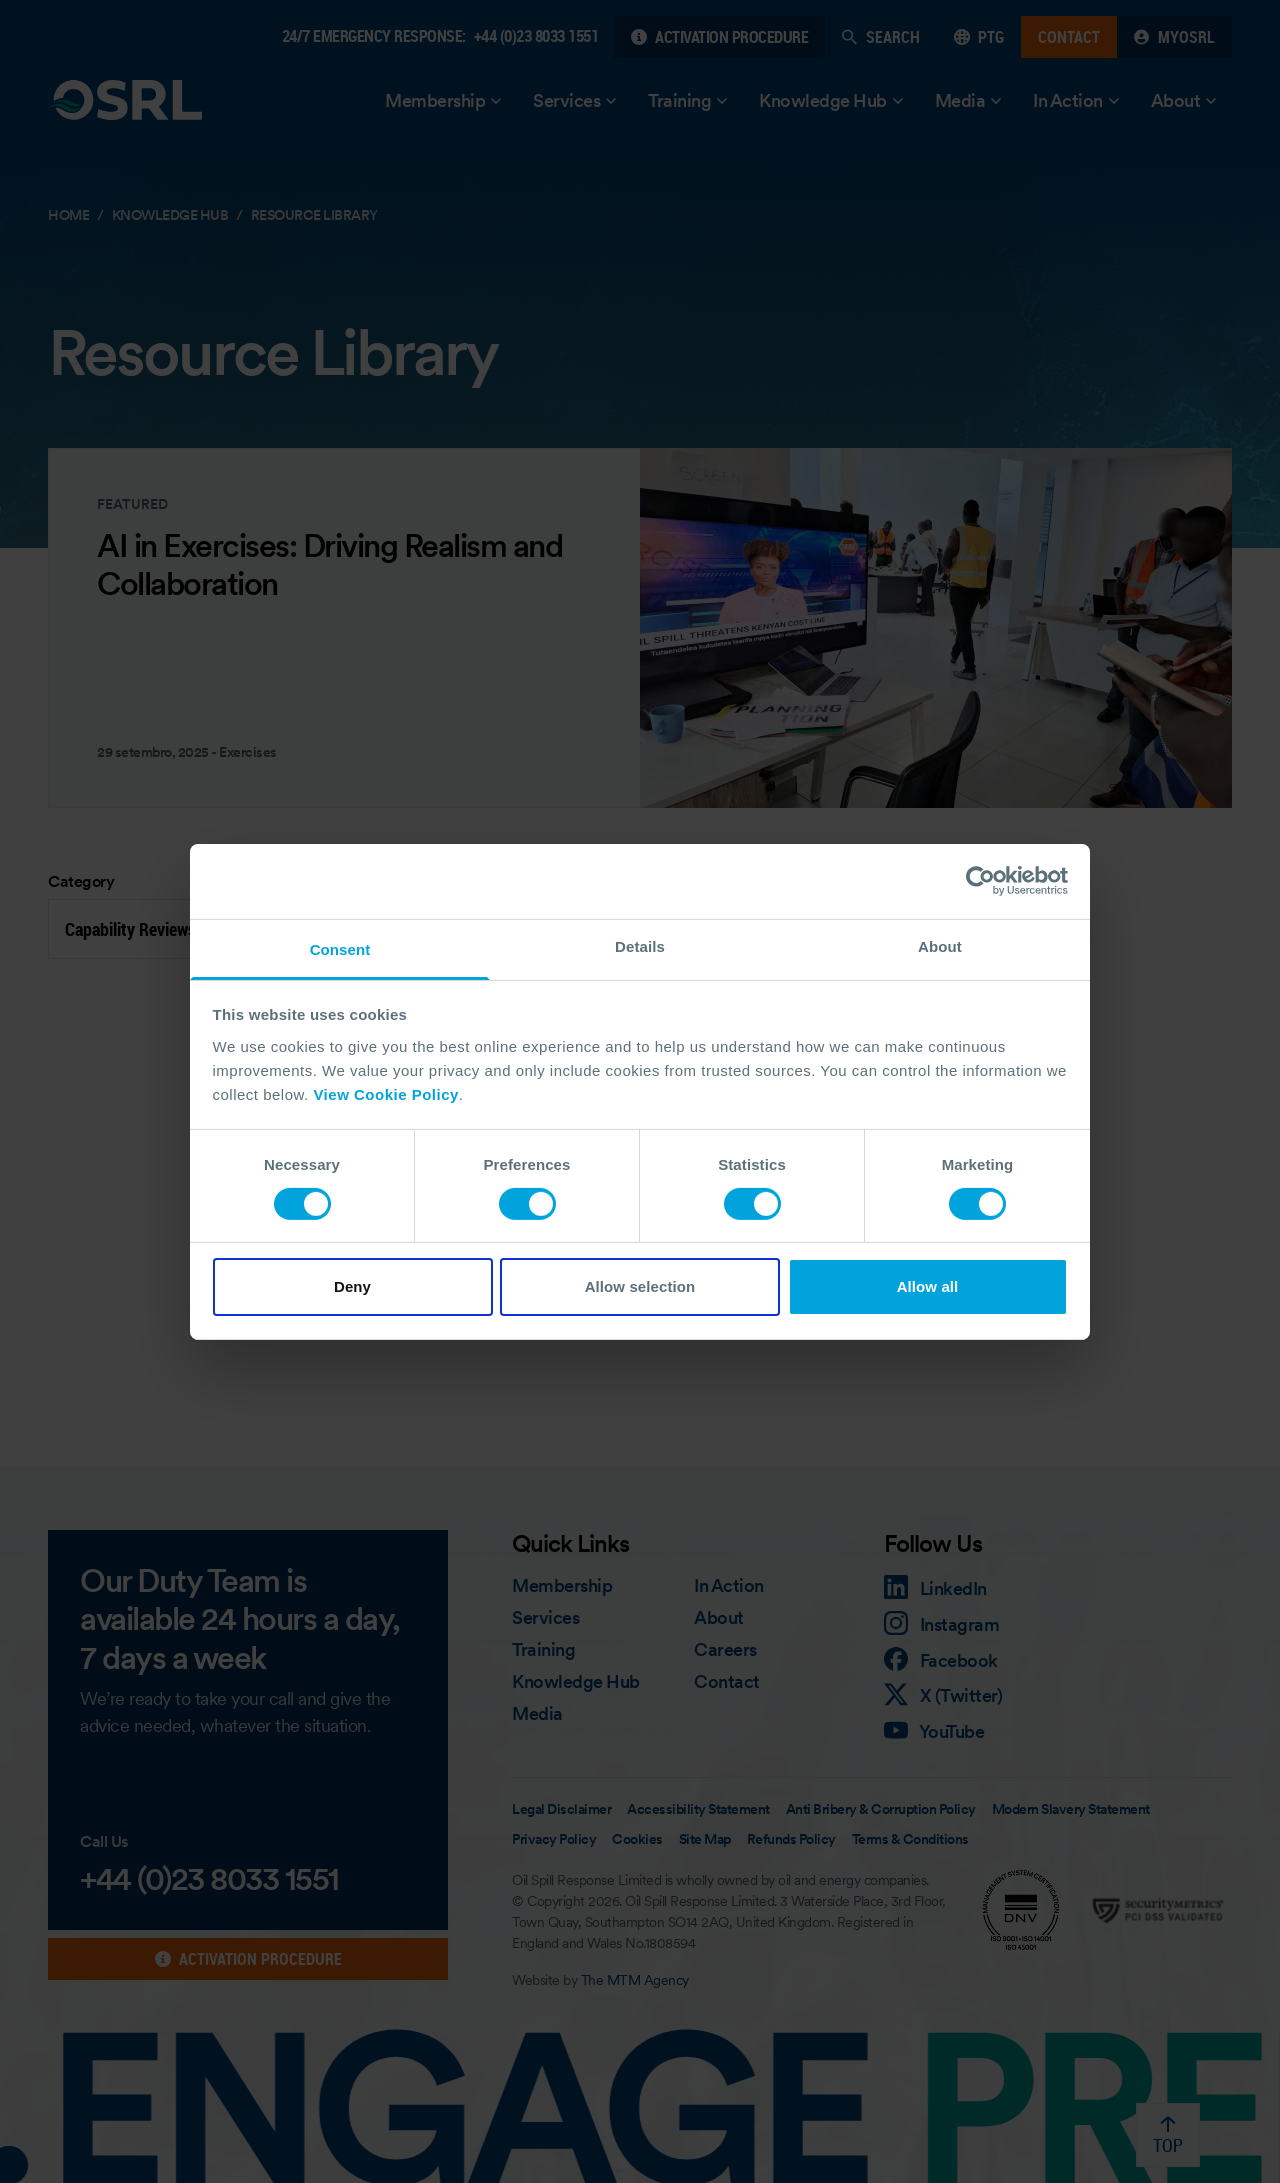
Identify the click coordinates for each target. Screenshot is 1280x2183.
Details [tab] (640, 945)
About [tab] (940, 945)
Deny (352, 1286)
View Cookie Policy (385, 1093)
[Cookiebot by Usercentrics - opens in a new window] (980, 881)
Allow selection (640, 1286)
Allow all (928, 1286)
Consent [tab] (340, 948)
